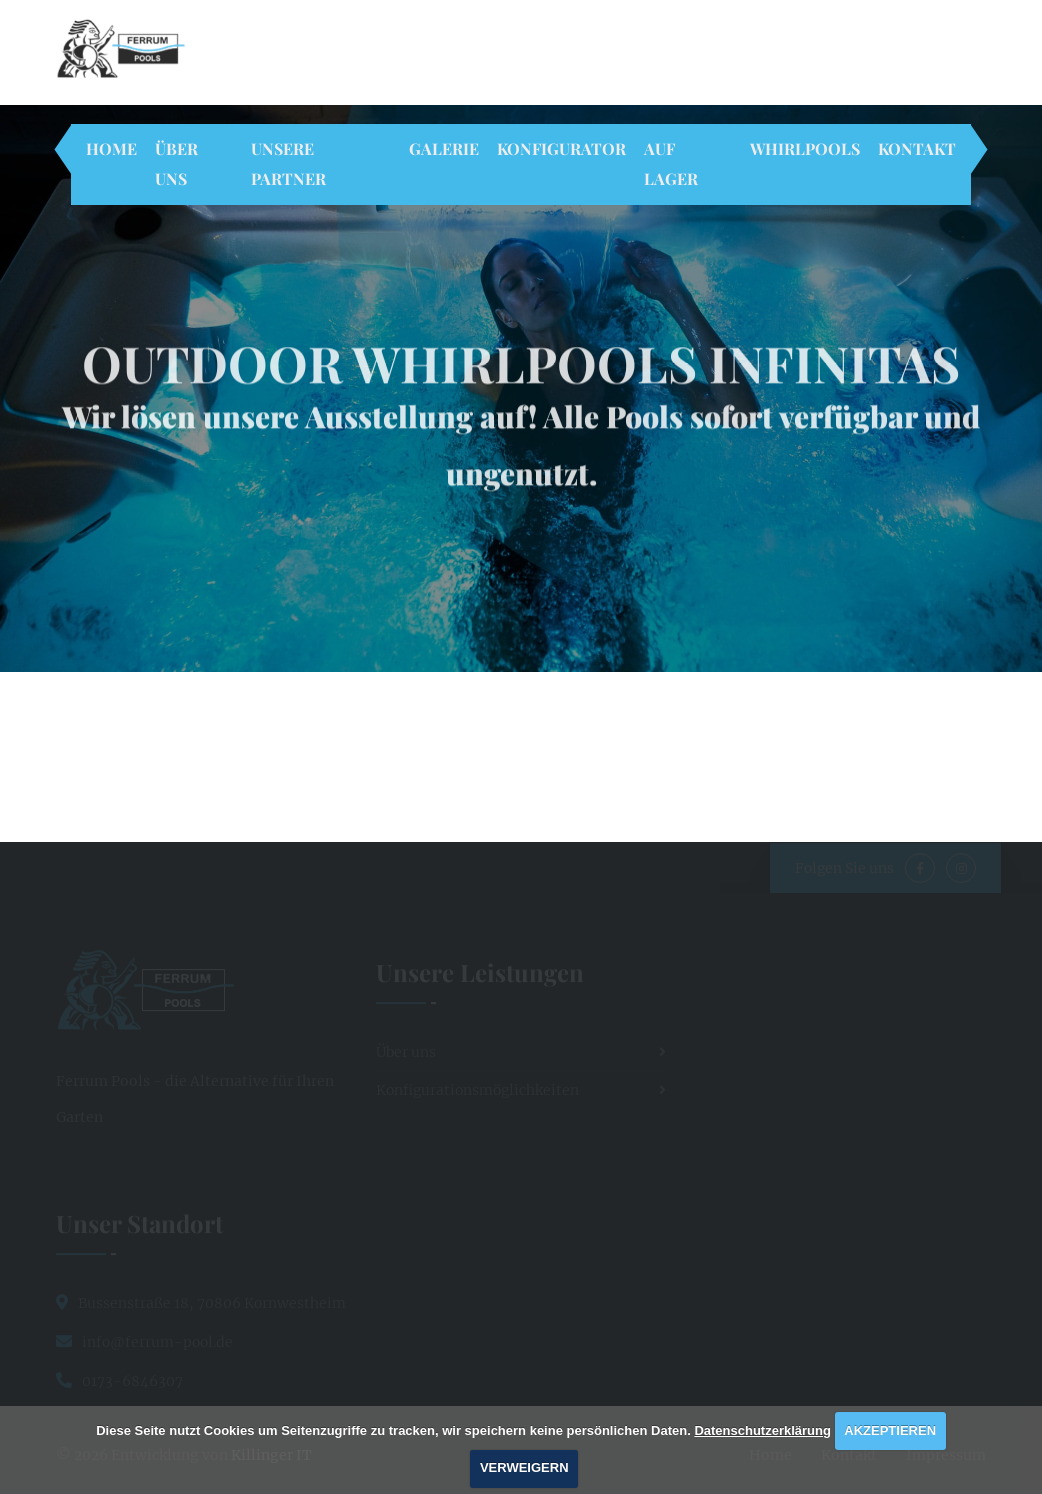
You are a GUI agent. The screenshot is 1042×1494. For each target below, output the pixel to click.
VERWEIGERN (524, 1467)
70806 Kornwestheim (395, 60)
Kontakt (917, 148)
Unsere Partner (288, 163)
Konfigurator (561, 148)
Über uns (176, 163)
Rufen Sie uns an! (575, 60)
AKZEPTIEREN (890, 1430)
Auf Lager (671, 163)
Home (111, 148)
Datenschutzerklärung (762, 1430)
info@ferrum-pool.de (765, 60)
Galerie (444, 148)
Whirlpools (805, 148)
